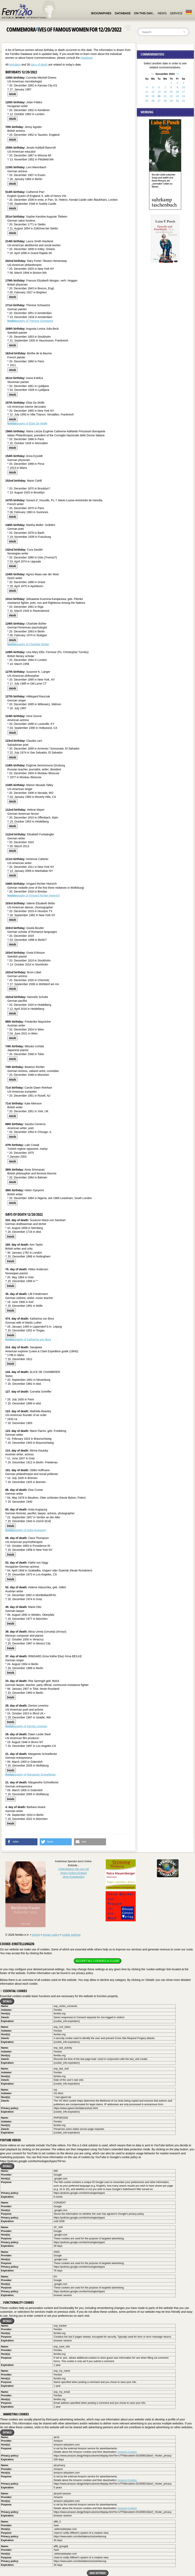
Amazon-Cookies (127, 2451)
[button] (21, 1841)
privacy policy (51, 1934)
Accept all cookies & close (97, 1960)
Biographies (101, 13)
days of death (39, 64)
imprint (36, 1934)
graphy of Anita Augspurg (25, 1530)
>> (177, 73)
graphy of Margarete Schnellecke (30, 1774)
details (12, 94)
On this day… (144, 13)
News (162, 13)
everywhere (43, 28)
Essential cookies (13, 1991)
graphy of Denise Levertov (26, 1726)
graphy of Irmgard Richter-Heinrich (33, 895)
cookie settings (71, 1934)
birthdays (15, 64)
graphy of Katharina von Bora (28, 1339)
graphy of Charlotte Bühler (28, 644)
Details (10, 1236)
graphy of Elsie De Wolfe (27, 423)
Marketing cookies (14, 2414)
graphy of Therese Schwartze (30, 320)
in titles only (43, 31)
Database (122, 13)
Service (176, 13)
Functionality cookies (17, 2302)
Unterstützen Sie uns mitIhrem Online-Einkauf (73, 1872)
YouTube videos (10, 2140)
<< (152, 73)
